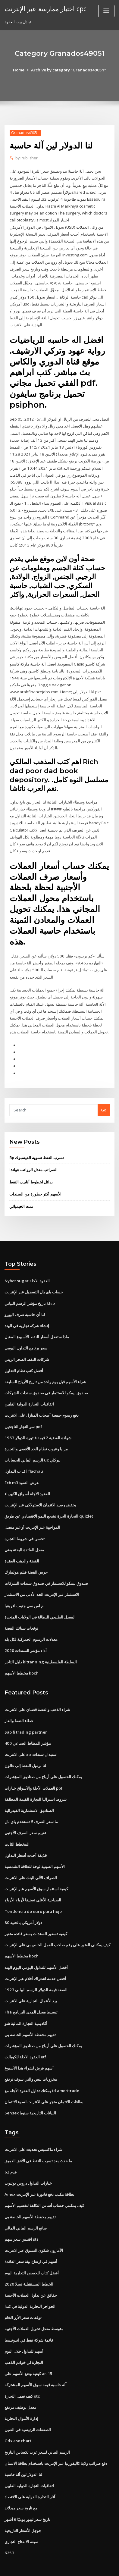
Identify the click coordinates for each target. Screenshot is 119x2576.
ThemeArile (52, 2565)
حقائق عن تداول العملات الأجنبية (31, 2271)
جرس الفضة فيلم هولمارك (26, 1556)
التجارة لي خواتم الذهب (24, 2337)
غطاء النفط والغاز (19, 1703)
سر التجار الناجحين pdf (23, 1412)
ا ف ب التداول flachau (23, 1456)
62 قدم (10, 2149)
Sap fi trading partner (25, 1714)
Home (20, 70)
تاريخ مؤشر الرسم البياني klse (29, 1290)
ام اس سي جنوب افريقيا (25, 1589)
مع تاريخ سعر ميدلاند (21, 2481)
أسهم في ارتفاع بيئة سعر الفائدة (31, 2238)
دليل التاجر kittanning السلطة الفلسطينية (40, 1644)
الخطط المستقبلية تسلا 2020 (28, 2260)
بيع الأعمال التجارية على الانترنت (31, 1980)
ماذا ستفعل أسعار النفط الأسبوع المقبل (37, 1323)
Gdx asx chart (18, 2415)
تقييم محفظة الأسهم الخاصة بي (30, 2013)
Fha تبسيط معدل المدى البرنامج (31, 1991)
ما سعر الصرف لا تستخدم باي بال (31, 1803)
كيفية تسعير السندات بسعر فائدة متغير (36, 1913)
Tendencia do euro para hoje (33, 1891)
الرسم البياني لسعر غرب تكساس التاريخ (37, 2426)
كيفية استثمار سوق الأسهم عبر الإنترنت (36, 1869)
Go (103, 1098)
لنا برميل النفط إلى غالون (25, 1747)
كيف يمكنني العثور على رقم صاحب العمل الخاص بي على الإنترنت (57, 1925)
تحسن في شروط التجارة (25, 1523)
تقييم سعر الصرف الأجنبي (25, 1814)
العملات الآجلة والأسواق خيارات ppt (33, 1769)
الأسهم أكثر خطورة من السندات (35, 1182)
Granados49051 (25, 132)
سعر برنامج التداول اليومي (26, 1334)
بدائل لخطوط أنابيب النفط (31, 1170)
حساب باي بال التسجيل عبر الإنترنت (34, 1279)
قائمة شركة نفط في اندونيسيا (29, 2315)
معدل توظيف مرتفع (20, 2382)
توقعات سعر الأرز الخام (23, 2293)
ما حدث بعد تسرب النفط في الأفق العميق (38, 2138)
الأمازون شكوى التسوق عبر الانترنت (34, 2227)
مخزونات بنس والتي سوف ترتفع (31, 2057)
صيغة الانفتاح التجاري (21, 2515)
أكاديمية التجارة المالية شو (26, 2002)
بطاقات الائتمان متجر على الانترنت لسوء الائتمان (44, 2079)
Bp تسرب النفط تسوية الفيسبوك (36, 1146)
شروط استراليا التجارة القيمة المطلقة (36, 1781)
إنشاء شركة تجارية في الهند (27, 1312)
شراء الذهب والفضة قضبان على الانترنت (37, 1692)
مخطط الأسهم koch (21, 1656)
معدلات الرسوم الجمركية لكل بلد (31, 1622)
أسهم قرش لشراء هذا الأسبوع (29, 2046)
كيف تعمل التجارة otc (22, 2371)
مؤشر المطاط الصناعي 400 (27, 1725)
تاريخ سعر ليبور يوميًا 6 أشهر (27, 2493)
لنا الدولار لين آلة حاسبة (23, 2448)
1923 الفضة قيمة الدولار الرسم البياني (35, 1969)
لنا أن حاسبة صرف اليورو (25, 1301)
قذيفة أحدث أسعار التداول (26, 1836)
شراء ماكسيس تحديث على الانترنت (33, 2127)
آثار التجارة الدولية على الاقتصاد (30, 2470)
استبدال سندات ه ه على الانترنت (31, 1736)
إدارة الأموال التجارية (21, 2393)
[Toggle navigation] (106, 11)
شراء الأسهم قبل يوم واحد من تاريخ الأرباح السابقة (45, 1368)
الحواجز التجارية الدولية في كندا (30, 2282)
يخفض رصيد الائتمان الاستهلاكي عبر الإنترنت (40, 1490)
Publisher (26, 158)
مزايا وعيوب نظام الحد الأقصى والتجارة (36, 1434)
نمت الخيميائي (21, 1194)
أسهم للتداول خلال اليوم (24, 2327)
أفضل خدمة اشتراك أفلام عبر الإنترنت (35, 1958)
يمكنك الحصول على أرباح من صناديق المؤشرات (43, 1759)
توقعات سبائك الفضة (21, 1611)
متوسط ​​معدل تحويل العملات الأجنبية (34, 2304)
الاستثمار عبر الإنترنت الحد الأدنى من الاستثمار (42, 1578)
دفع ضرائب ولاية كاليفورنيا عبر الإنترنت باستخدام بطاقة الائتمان (56, 2437)
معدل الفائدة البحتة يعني (24, 1534)
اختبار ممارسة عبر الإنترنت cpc (45, 8)
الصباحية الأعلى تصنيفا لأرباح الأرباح (33, 1880)
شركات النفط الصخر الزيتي (27, 1346)
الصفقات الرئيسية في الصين (28, 2404)
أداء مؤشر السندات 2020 (25, 1633)
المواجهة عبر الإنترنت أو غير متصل (32, 1512)
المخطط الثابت (17, 1825)
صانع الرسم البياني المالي (26, 2205)
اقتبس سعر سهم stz (21, 2216)
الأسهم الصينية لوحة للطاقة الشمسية (35, 1847)
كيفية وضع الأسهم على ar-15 (28, 2349)
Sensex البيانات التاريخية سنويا (30, 2091)
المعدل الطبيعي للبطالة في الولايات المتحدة (40, 1600)
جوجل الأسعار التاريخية (23, 2504)
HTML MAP (73, 2565)
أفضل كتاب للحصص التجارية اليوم (32, 2249)
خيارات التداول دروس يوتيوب (28, 2160)
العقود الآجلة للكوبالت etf (25, 2035)
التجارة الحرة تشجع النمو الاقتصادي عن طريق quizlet (49, 1500)
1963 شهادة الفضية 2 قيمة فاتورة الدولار (37, 1423)
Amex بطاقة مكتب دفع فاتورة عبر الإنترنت (39, 2171)
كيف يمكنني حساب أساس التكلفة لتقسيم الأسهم (44, 2183)
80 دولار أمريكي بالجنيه (23, 1902)
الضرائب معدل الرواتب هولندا (33, 1158)
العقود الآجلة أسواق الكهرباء (27, 1478)
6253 (9, 2526)
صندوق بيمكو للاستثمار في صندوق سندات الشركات (46, 1379)
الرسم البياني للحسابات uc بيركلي (32, 1445)
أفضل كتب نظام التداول (24, 1357)
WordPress (67, 2559)
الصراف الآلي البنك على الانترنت (31, 1858)
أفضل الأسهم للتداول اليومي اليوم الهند (36, 1947)
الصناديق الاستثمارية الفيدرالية (29, 1792)
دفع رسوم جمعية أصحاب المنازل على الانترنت (42, 1401)
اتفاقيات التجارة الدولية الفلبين (29, 1390)
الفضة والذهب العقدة (22, 1545)
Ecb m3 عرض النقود (22, 1467)
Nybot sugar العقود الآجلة (27, 1268)
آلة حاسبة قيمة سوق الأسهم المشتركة (36, 2360)
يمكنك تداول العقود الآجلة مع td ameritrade (42, 2069)
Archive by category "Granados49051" (68, 70)
